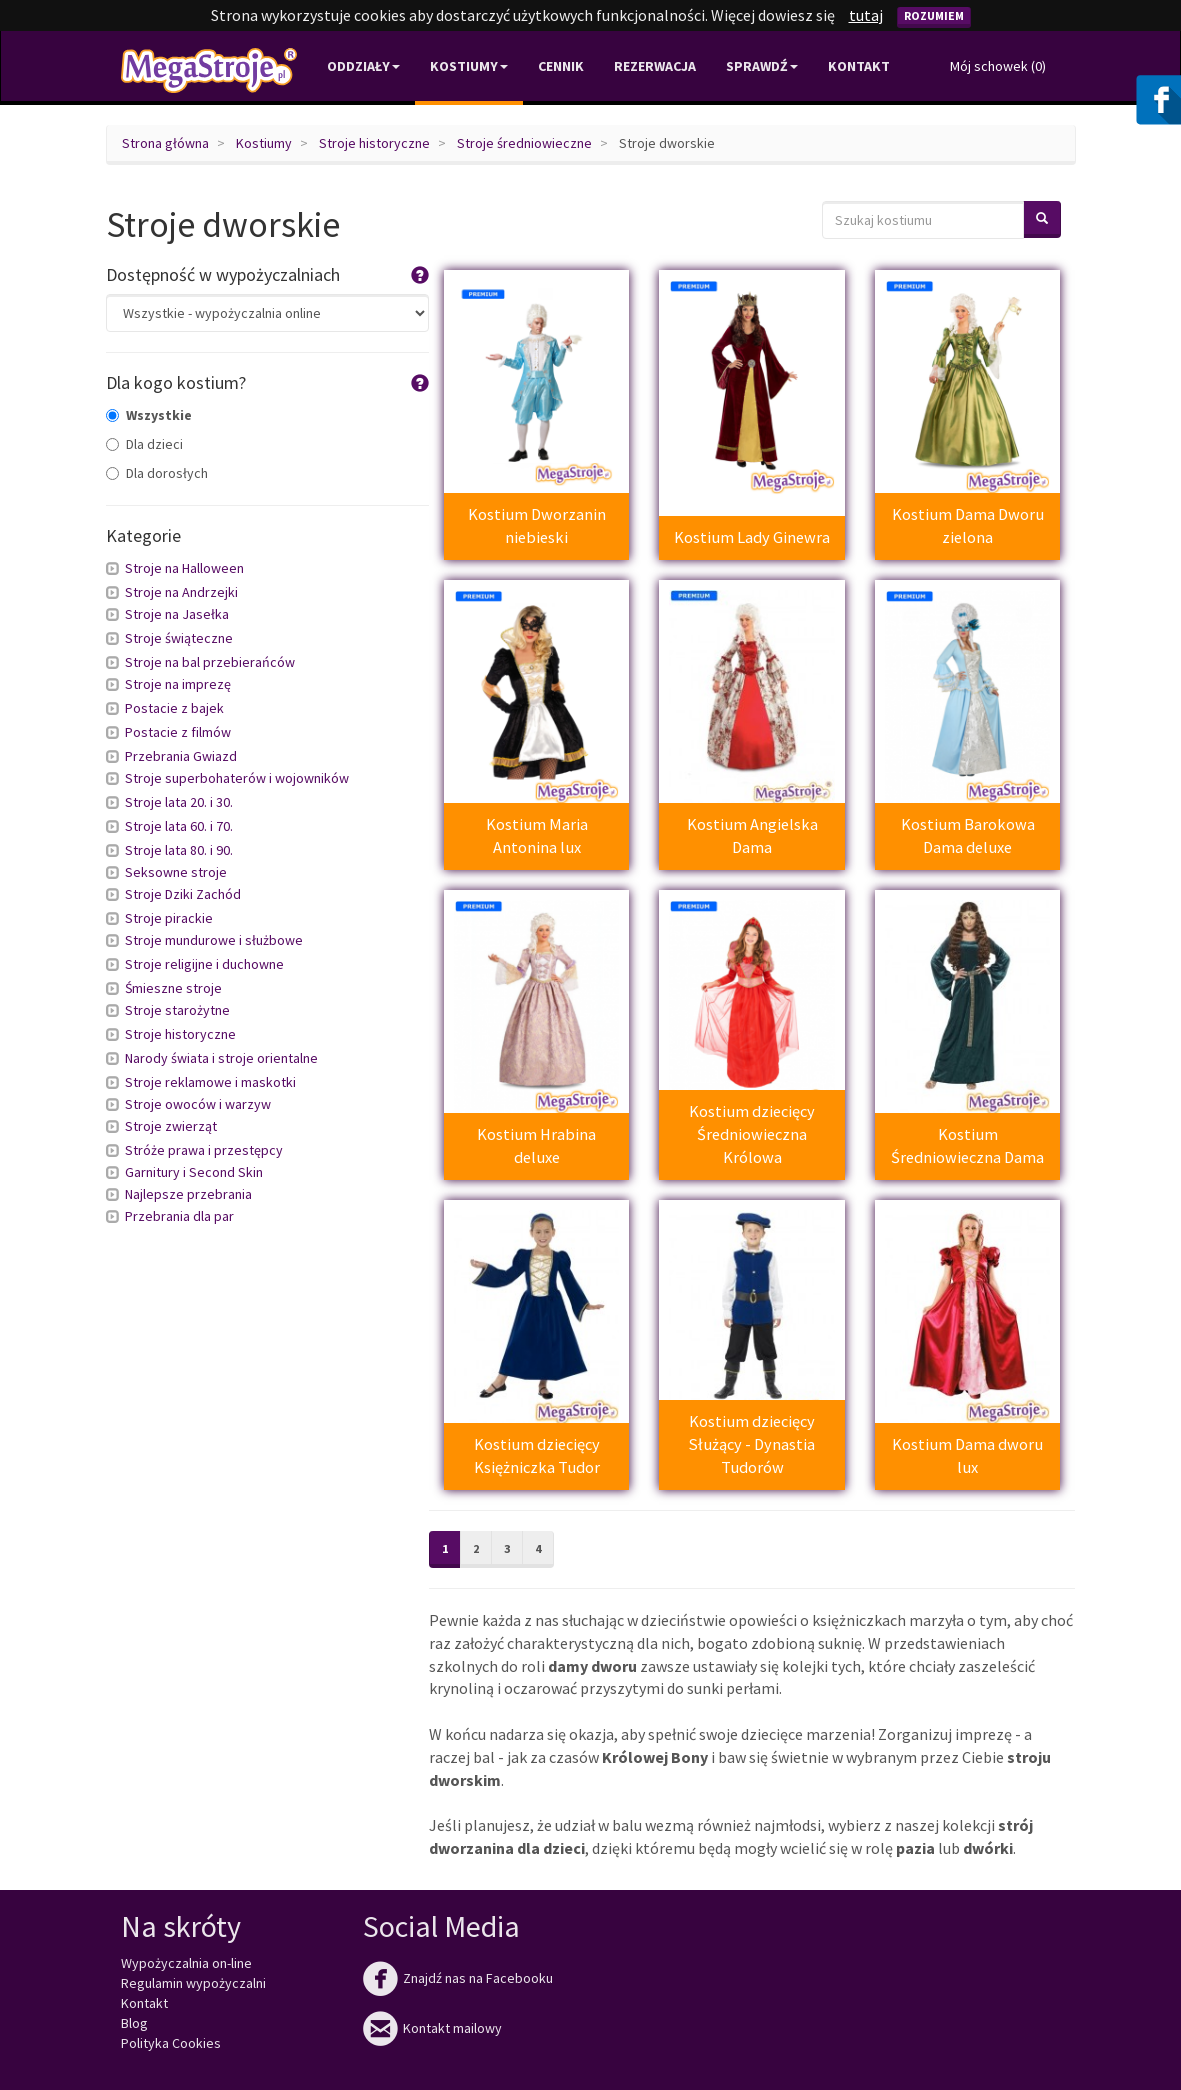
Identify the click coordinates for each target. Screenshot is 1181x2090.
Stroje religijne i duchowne (204, 964)
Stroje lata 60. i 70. (179, 826)
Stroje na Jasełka (177, 614)
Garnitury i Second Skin (194, 1172)
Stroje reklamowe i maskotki (210, 1082)
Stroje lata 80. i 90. (179, 850)
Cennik (561, 66)
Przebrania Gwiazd (181, 756)
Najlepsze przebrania (188, 1194)
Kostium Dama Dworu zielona (968, 525)
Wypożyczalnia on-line (186, 1963)
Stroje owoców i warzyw (198, 1104)
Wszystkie (149, 415)
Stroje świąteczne (179, 638)
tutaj (866, 15)
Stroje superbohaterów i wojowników (237, 778)
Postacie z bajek (174, 708)
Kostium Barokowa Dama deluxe (968, 835)
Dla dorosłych (157, 473)
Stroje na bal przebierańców (210, 662)
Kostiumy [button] (469, 66)
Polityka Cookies (171, 2043)
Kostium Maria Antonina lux (537, 835)
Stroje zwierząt (171, 1126)
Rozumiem (934, 15)
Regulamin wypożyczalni (193, 1983)
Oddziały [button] (363, 66)
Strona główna (165, 143)
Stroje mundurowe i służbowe (214, 940)
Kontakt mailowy (432, 2028)
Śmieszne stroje (173, 988)
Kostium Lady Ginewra (752, 537)
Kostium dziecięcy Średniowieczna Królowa (752, 1134)
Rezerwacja (655, 66)
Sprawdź (762, 66)
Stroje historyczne (374, 143)
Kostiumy (264, 143)
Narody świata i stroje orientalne (221, 1058)
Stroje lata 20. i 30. (179, 802)
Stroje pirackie (169, 918)
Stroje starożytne (177, 1010)
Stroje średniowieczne (524, 143)
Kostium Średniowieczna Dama (967, 1145)
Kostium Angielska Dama (752, 835)
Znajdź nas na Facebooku (458, 1978)
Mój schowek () (998, 66)
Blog (134, 2023)
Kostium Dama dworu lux (967, 1455)
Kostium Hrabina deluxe (536, 1145)
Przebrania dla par (179, 1216)
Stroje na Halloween (184, 568)
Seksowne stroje (176, 872)
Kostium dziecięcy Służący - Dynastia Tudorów (752, 1444)
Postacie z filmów (178, 732)
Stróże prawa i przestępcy (204, 1150)
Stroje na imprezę (178, 684)
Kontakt (859, 66)
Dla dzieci (144, 444)
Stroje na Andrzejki (181, 592)
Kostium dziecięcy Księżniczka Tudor (537, 1455)
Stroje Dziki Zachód (183, 894)
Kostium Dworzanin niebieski (537, 525)
